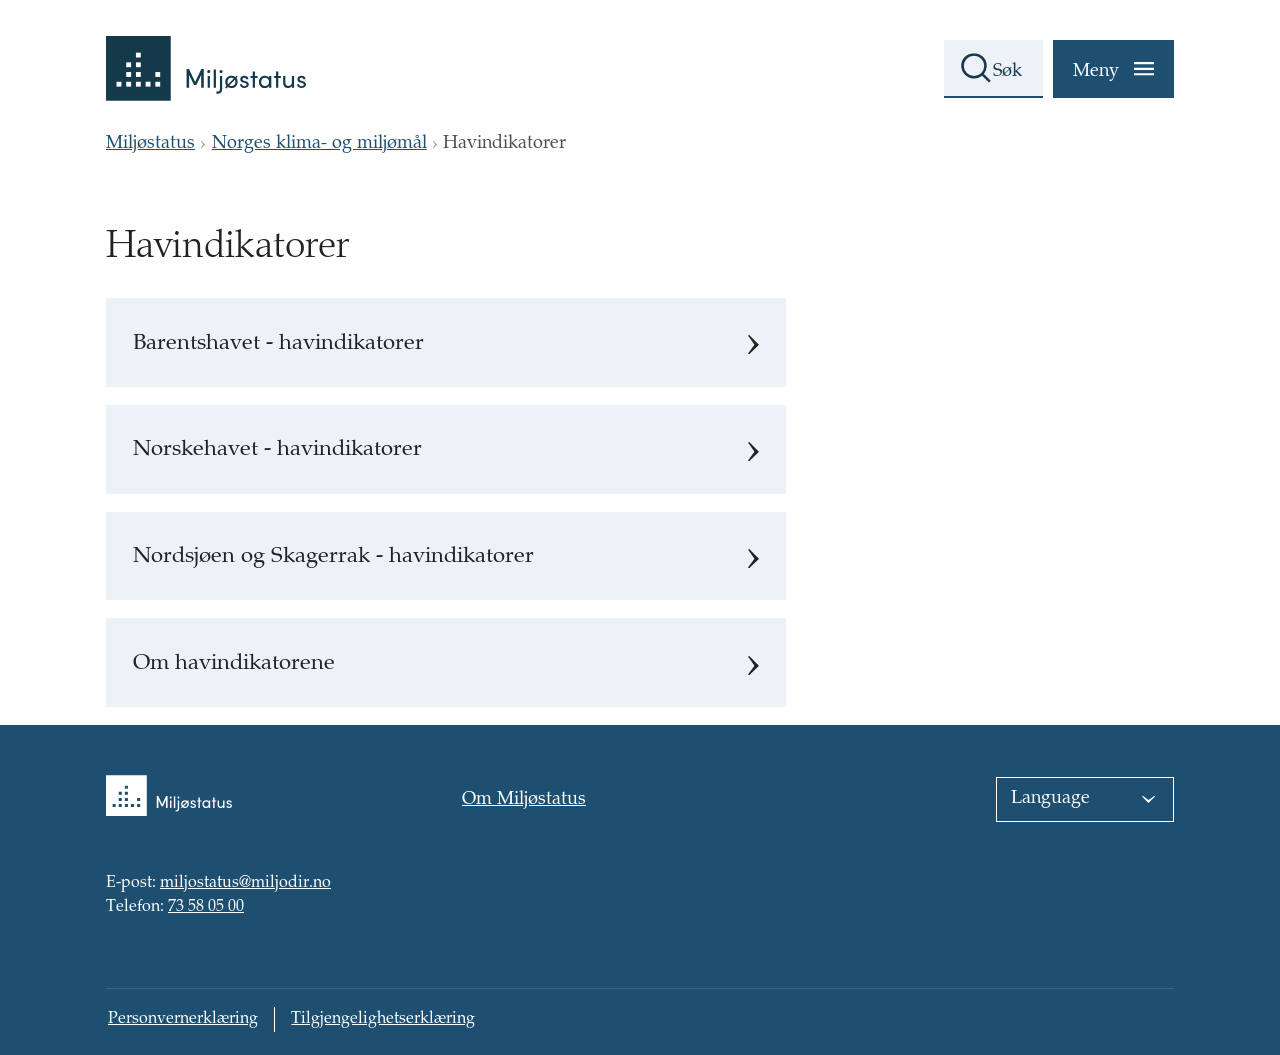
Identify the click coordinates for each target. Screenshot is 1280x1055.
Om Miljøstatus (524, 800)
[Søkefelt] (993, 69)
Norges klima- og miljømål (319, 144)
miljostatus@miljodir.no (245, 884)
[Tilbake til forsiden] (206, 50)
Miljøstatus (150, 144)
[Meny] (1113, 69)
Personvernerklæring (183, 1019)
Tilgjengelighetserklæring (383, 1019)
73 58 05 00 (206, 907)
